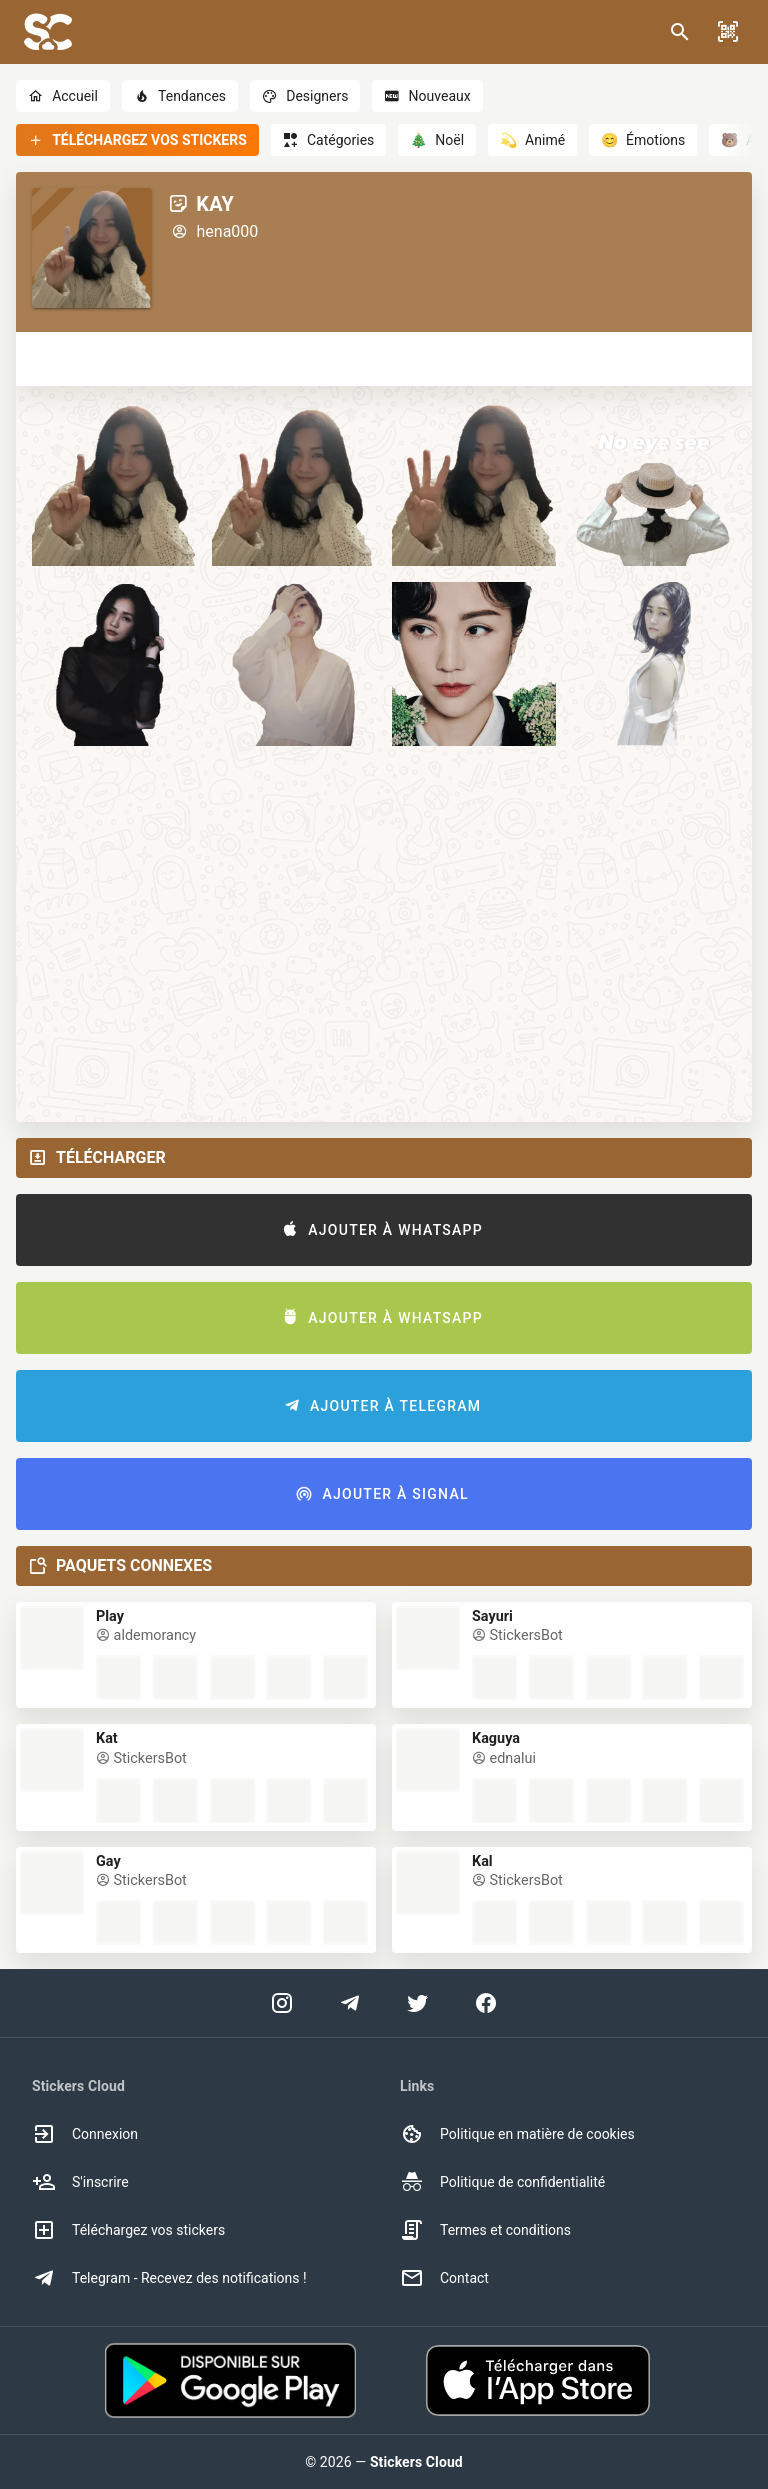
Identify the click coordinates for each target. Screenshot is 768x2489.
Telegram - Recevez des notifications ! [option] (169, 2278)
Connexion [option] (85, 2134)
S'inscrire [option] (80, 2182)
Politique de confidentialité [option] (502, 2182)
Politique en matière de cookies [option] (517, 2134)
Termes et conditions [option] (485, 2230)
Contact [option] (444, 2278)
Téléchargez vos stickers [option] (128, 2230)
